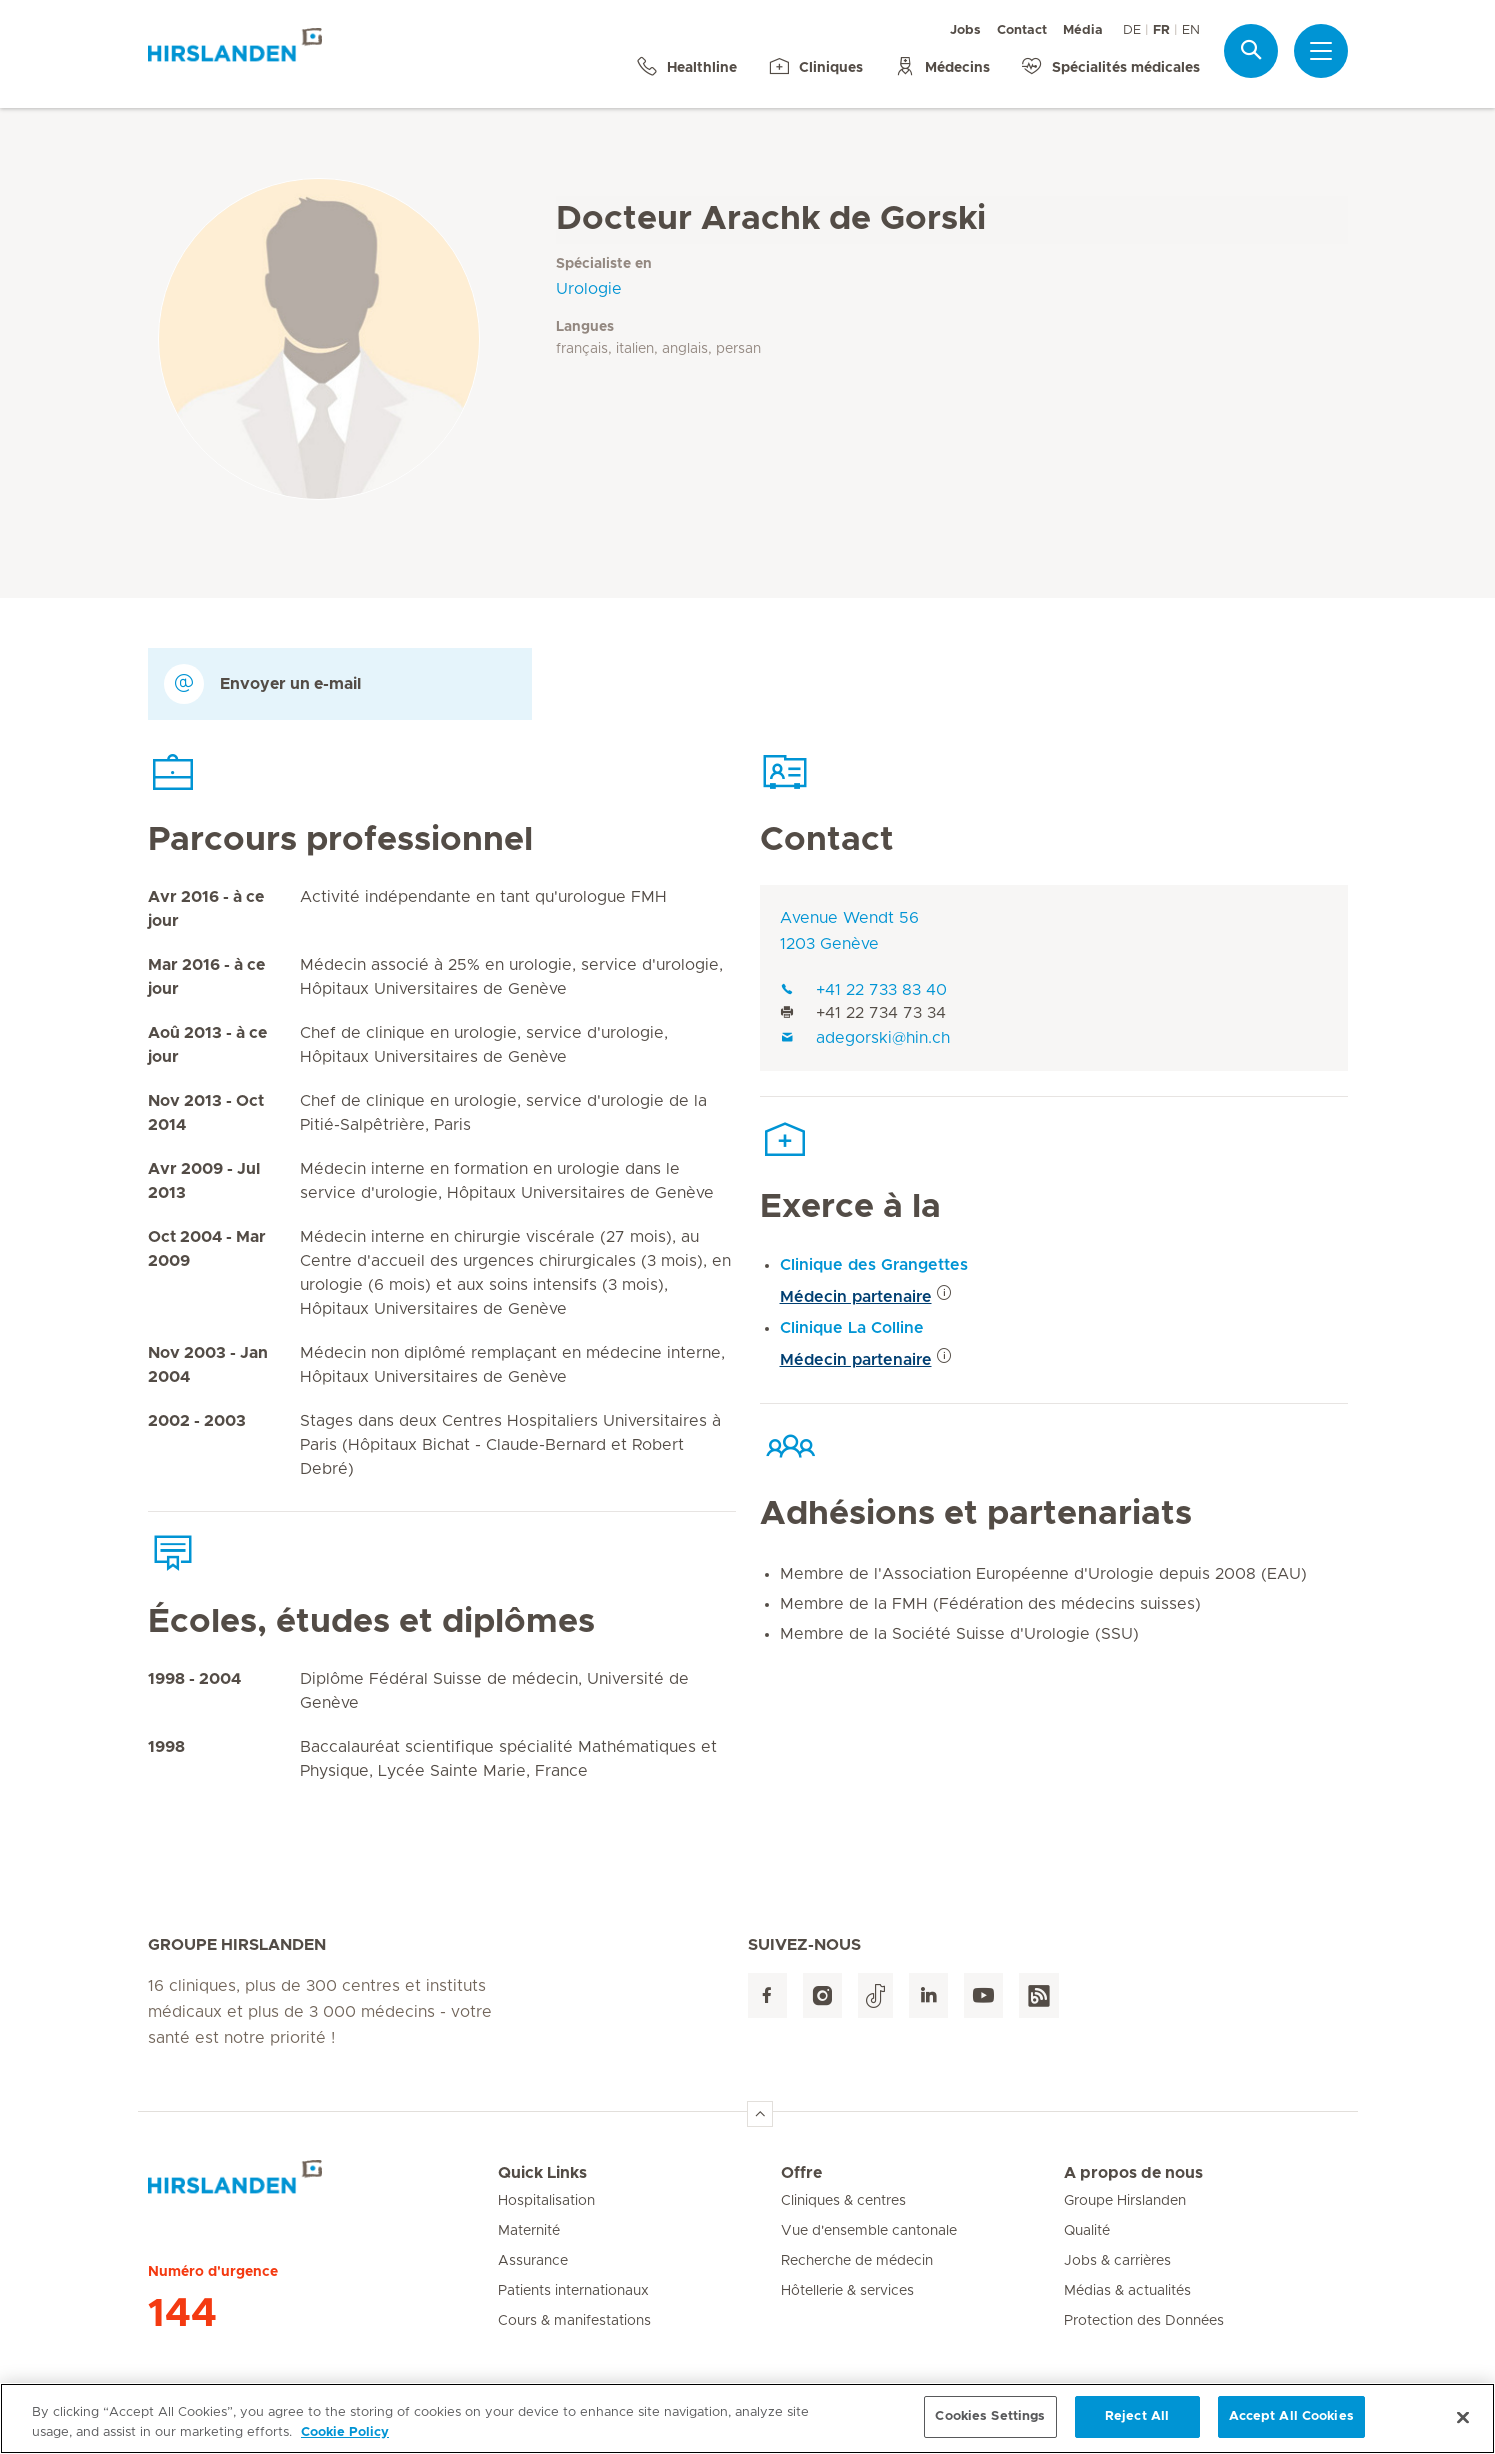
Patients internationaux (573, 2291)
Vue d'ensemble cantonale (869, 2231)
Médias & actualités (1127, 2291)
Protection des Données (1144, 2321)
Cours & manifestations (574, 2321)
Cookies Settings (990, 2428)
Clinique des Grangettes (874, 1265)
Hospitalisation (546, 2201)
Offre (801, 2173)
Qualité (1087, 2231)
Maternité (529, 2231)
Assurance (533, 2261)
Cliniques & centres (843, 2201)
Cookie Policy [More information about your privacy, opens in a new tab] (345, 2443)
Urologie (589, 289)
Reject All (1137, 2428)
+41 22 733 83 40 (863, 990)
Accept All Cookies (1291, 2428)
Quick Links (542, 2173)
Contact (1022, 30)
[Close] (1463, 2429)
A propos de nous (1133, 2173)
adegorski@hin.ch (865, 1038)
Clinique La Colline (852, 1328)
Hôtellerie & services (847, 2291)
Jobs (965, 30)
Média (1083, 30)
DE (1132, 30)
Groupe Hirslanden (1125, 2201)
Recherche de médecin (857, 2261)
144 (182, 2314)
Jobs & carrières (1117, 2261)
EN (1191, 30)
